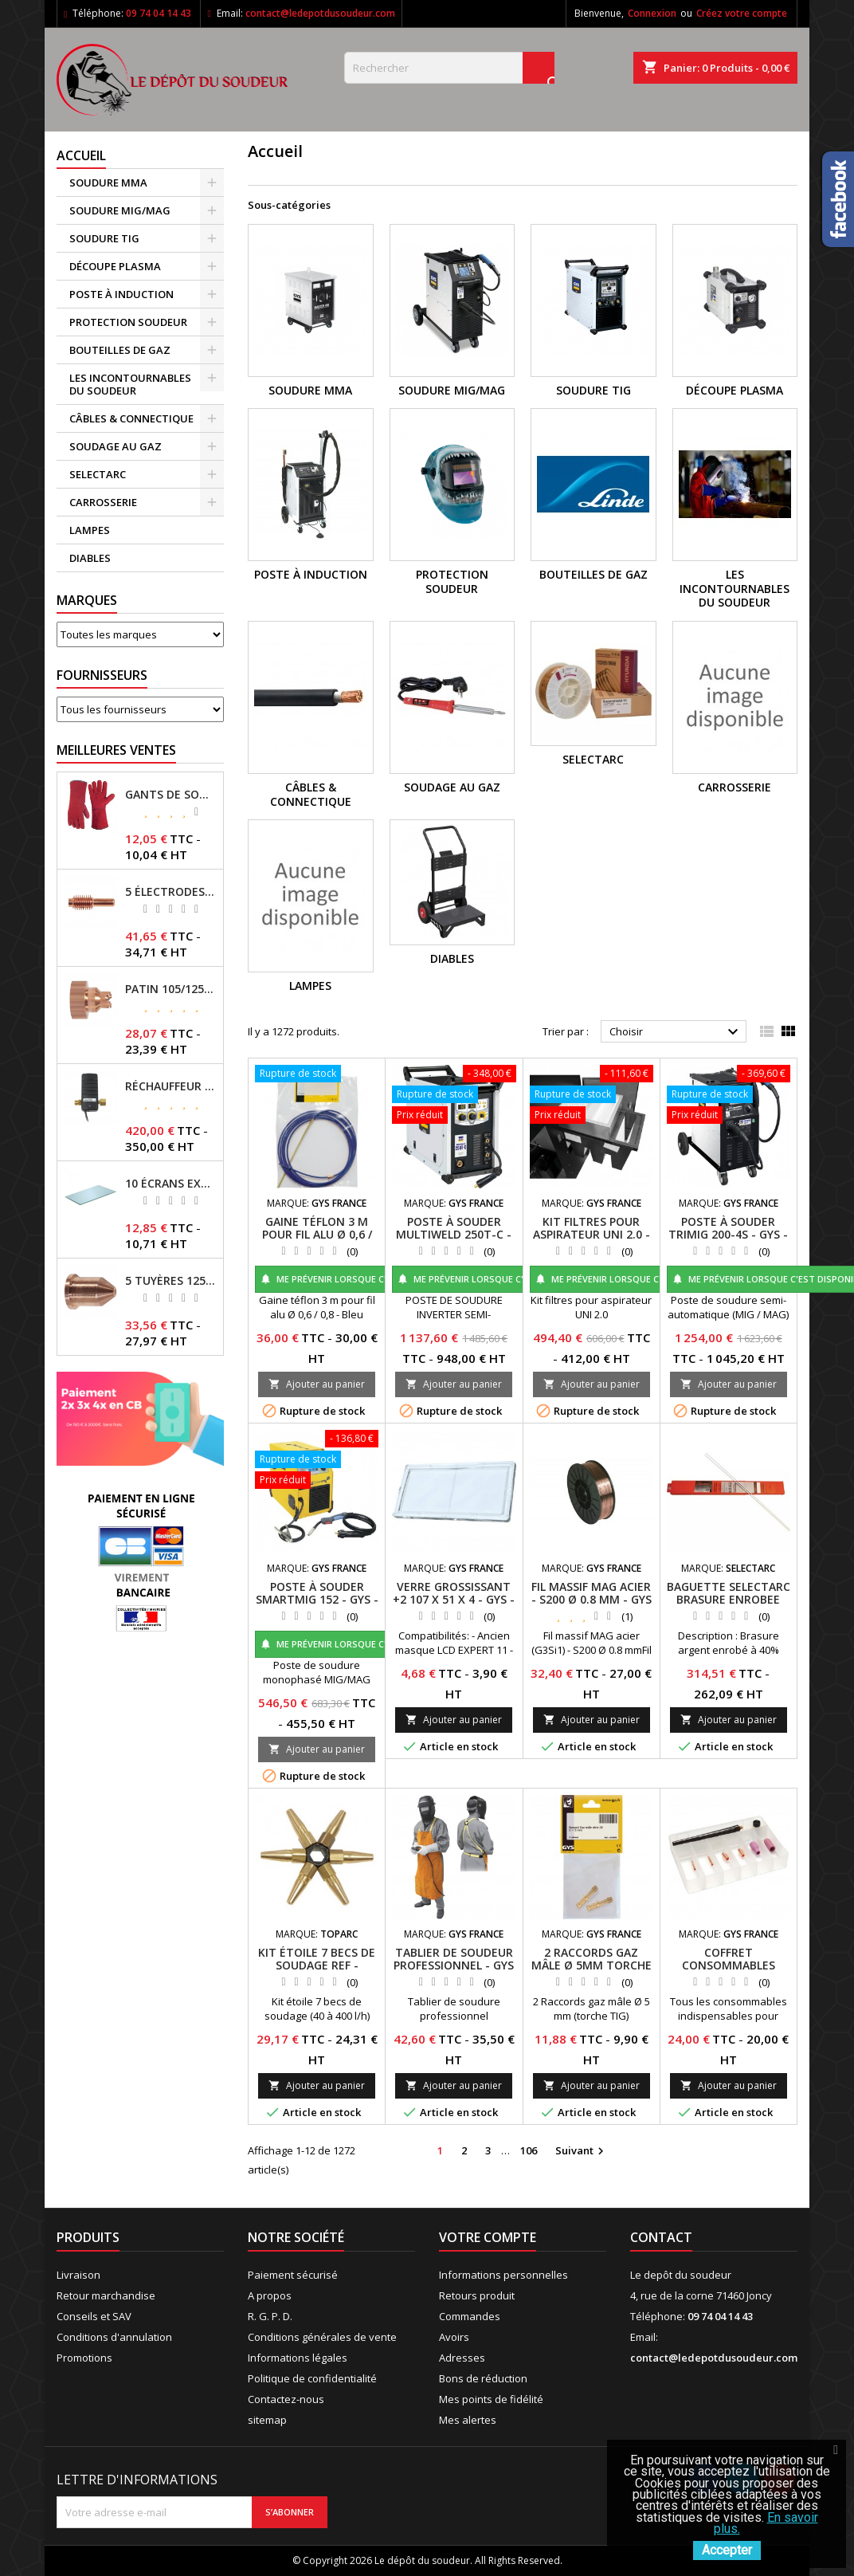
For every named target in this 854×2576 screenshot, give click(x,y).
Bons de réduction (483, 2378)
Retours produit (477, 2295)
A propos (270, 2295)
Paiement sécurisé (293, 2275)
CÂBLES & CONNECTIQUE (131, 418)
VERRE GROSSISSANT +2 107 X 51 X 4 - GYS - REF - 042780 (454, 1599)
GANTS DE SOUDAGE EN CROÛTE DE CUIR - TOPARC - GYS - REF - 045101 (171, 794)
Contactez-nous (286, 2399)
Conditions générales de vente (322, 2337)
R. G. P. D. (270, 2316)
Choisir (675, 1032)
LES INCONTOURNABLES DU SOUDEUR (130, 384)
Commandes (469, 2316)
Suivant (581, 2151)
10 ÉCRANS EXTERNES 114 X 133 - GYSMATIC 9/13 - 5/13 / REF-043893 (171, 1183)
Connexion (652, 13)
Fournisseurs (102, 675)
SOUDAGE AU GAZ (115, 446)
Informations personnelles (503, 2275)
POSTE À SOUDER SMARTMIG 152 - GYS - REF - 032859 (317, 1599)
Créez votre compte (741, 13)
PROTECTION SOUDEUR (128, 322)
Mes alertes (467, 2420)
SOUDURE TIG (104, 238)
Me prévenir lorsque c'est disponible (358, 1279)
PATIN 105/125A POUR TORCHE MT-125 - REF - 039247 (171, 989)
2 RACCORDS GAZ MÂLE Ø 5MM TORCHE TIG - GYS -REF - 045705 (591, 1971)
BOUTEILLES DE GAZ (119, 350)
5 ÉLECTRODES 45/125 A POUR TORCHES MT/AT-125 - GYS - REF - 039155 (171, 892)
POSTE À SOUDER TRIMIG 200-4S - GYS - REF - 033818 (728, 1234)
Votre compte (487, 2237)
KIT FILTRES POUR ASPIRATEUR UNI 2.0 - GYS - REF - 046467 (591, 1234)
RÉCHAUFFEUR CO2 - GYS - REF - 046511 (171, 1086)
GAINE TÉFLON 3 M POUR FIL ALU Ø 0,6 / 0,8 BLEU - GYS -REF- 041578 (317, 1240)
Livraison (78, 2275)
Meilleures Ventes (116, 750)
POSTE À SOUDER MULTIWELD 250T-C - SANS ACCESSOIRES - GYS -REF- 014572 (453, 1240)
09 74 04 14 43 (158, 13)
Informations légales (297, 2357)
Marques (87, 600)
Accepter (727, 2550)
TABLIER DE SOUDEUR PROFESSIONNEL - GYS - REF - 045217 (454, 1965)
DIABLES (90, 558)
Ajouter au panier (316, 1384)
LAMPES (89, 530)
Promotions (84, 2357)
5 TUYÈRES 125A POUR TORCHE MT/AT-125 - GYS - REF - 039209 (171, 1280)
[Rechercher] (449, 68)
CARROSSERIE (103, 502)
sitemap (267, 2420)
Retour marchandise (106, 2295)
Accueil (81, 155)
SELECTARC (97, 474)
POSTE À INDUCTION (121, 294)
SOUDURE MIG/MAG (119, 210)
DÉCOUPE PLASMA (115, 266)
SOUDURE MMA (108, 182)
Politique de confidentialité (312, 2378)
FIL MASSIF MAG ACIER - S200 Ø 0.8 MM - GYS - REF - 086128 (591, 1599)
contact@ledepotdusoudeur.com (320, 13)
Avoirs (454, 2337)
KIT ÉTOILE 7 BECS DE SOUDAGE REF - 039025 (316, 1965)
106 (528, 2150)
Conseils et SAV (94, 2316)
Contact (661, 2237)
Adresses (462, 2357)
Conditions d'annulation (114, 2337)
